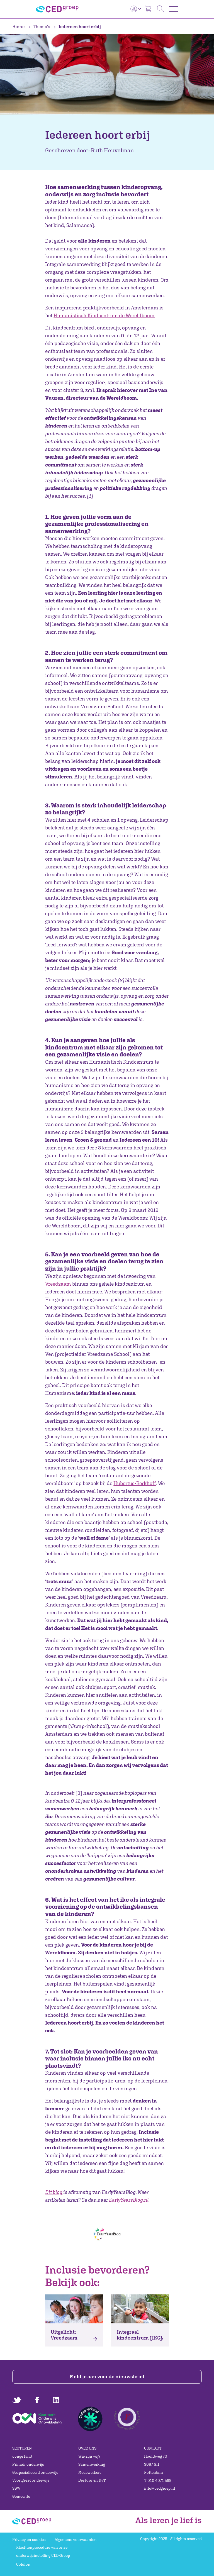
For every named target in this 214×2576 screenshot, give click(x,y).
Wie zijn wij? (89, 2456)
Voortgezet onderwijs (30, 2480)
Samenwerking (91, 2464)
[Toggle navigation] (173, 9)
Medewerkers (89, 2472)
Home (18, 26)
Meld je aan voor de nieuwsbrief (107, 2376)
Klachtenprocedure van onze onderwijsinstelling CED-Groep (43, 2551)
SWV (16, 2488)
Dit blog (53, 2192)
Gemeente (21, 2496)
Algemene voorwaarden (76, 2539)
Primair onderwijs (28, 2464)
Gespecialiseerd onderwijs (35, 2472)
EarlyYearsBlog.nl (129, 2200)
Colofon (23, 2564)
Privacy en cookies (29, 2539)
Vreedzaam (58, 1284)
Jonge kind (22, 2456)
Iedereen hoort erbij (77, 26)
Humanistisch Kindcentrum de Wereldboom (104, 315)
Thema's (39, 26)
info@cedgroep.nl (159, 2488)
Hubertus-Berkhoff (134, 1483)
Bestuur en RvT (92, 2480)
